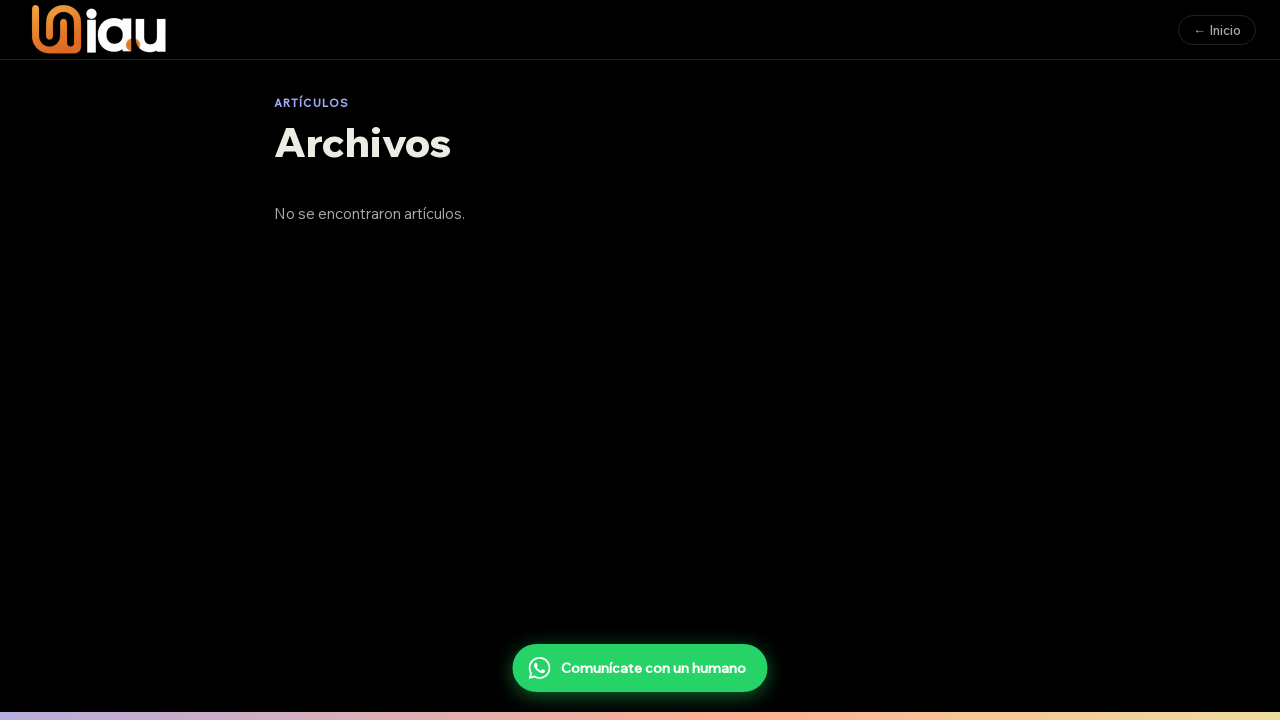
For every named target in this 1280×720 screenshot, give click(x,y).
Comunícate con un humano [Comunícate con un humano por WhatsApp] (637, 668)
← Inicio (1217, 30)
